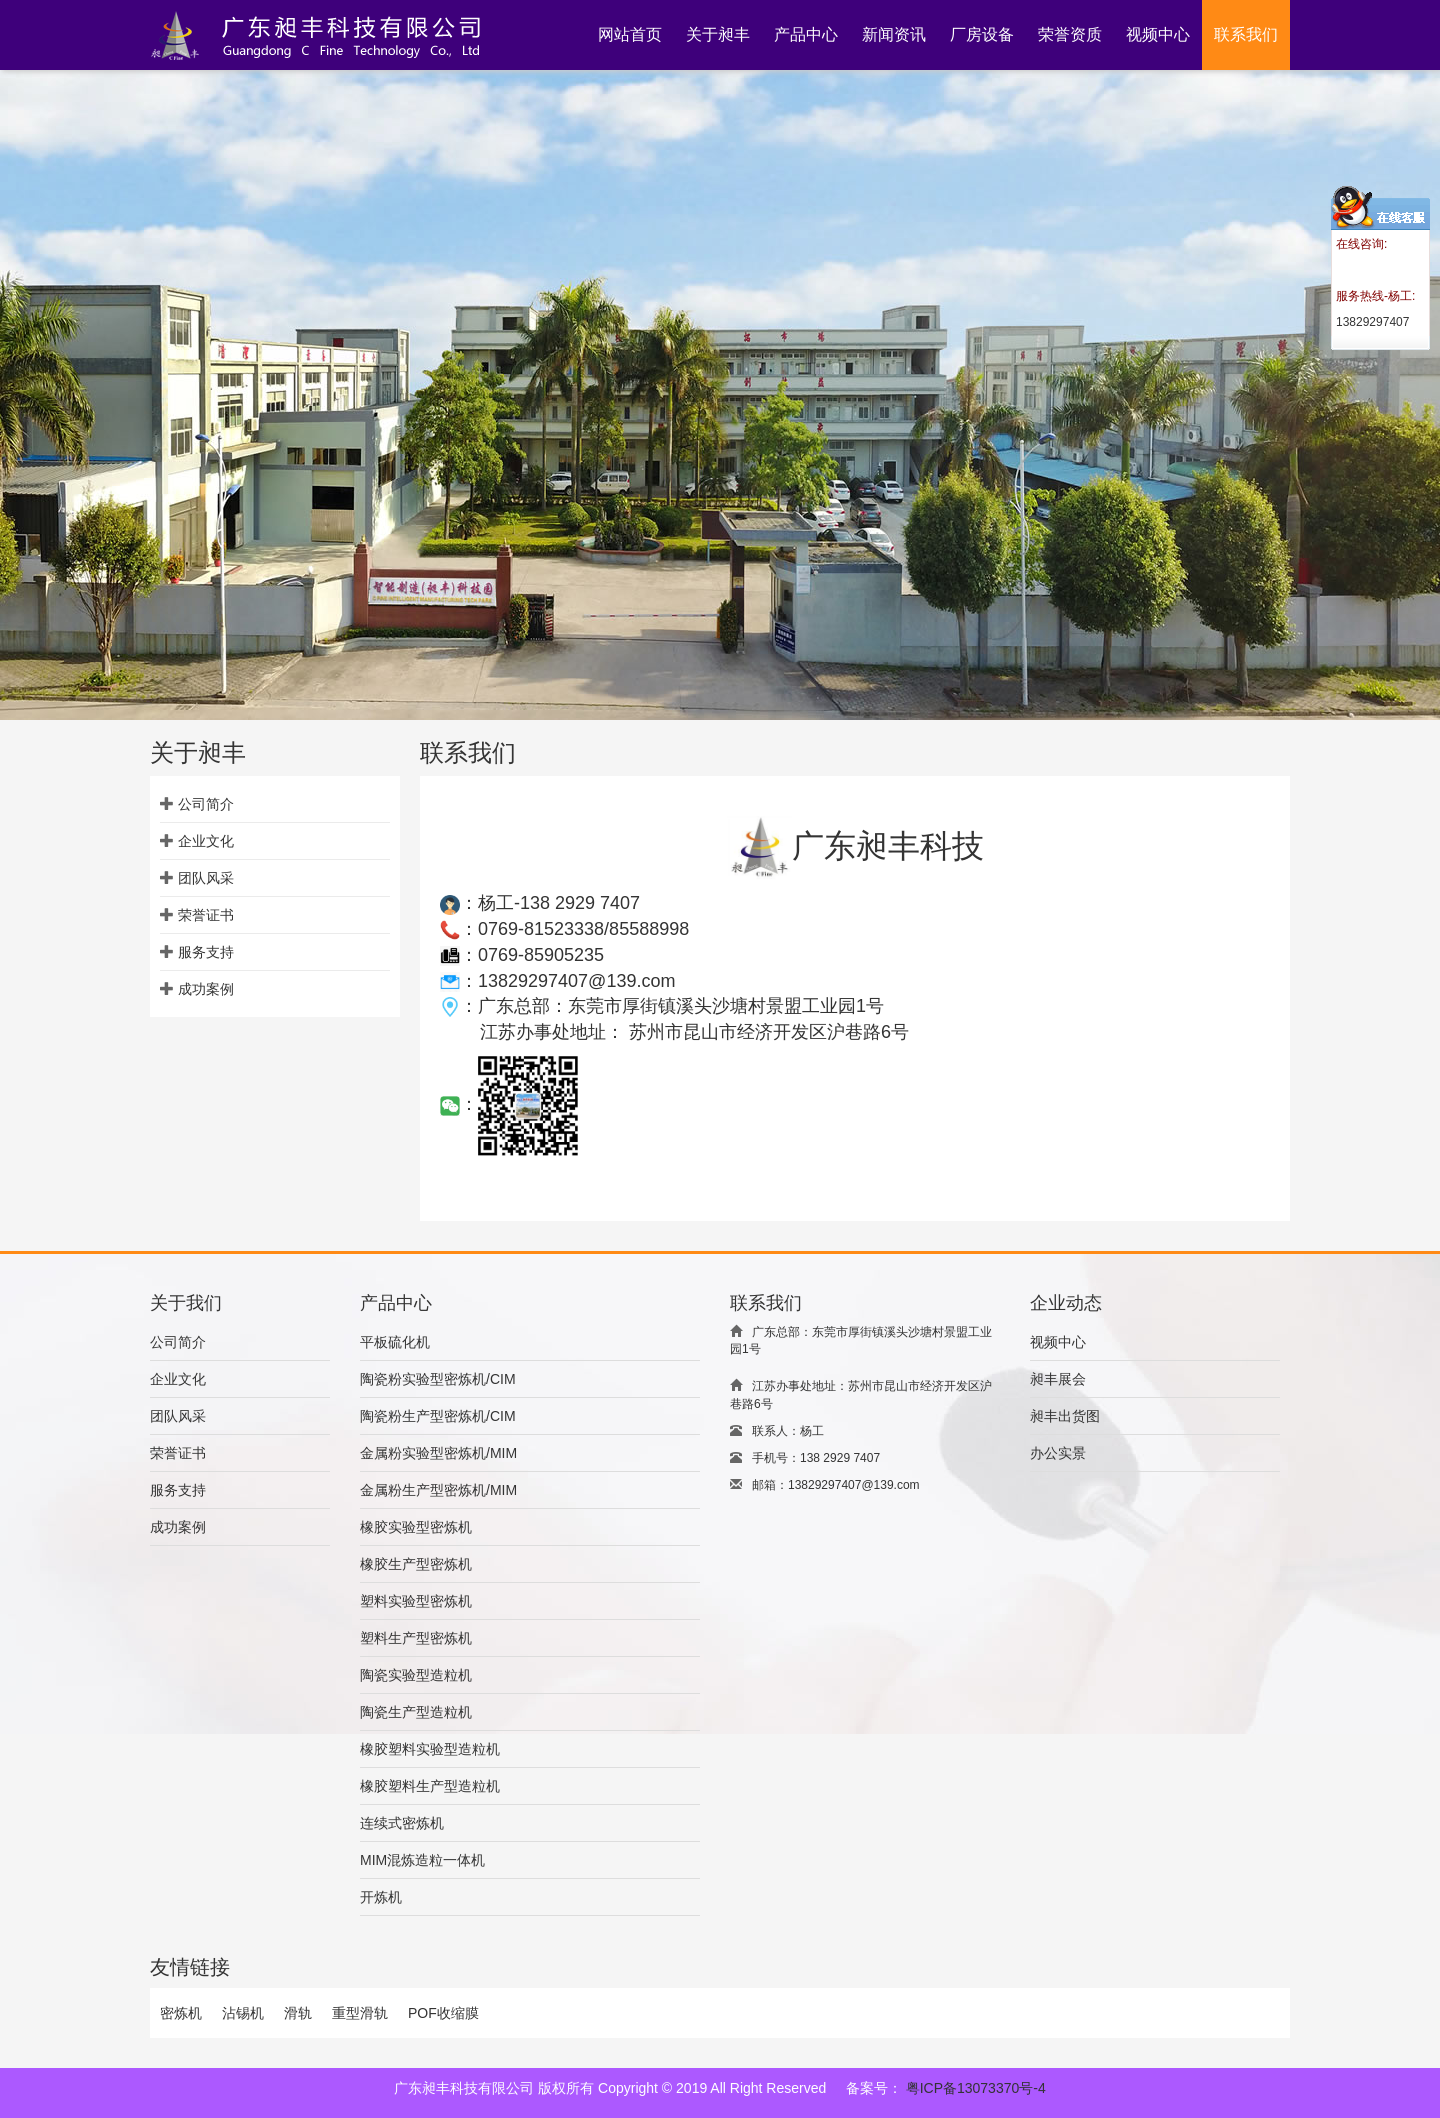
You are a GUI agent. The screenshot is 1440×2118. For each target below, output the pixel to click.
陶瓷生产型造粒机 (416, 1712)
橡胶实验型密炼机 (416, 1527)
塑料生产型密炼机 (416, 1638)
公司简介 (206, 804)
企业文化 (206, 841)
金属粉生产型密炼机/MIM (438, 1490)
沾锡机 (243, 2013)
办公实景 (1058, 1453)
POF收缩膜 (443, 2013)
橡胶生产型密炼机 (416, 1564)
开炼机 (381, 1897)
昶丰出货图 (1065, 1416)
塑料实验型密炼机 (416, 1601)
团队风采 (206, 878)
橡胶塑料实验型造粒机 (430, 1749)
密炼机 (181, 2013)
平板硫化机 (395, 1342)
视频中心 (1058, 1342)
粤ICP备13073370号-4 (976, 2088)
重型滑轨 (360, 2013)
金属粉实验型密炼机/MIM (438, 1453)
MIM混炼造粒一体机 (422, 1860)
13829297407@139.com (576, 981)
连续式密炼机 (402, 1823)
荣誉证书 (206, 915)
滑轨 (298, 2013)
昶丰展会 (1058, 1379)
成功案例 (206, 989)
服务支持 (206, 952)
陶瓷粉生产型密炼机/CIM (438, 1416)
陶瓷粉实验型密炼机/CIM (438, 1379)
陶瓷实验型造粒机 (416, 1675)
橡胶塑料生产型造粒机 (430, 1786)
